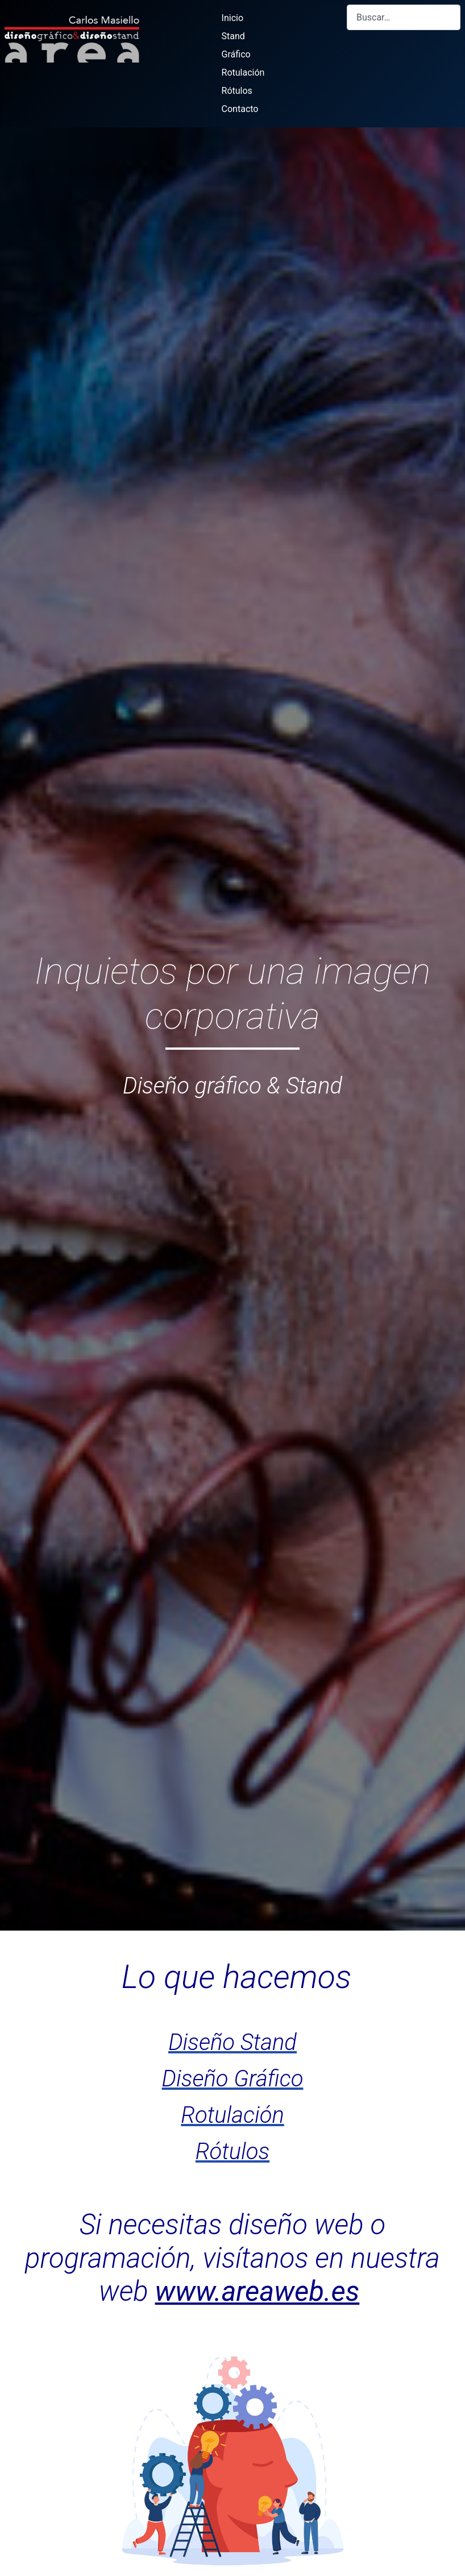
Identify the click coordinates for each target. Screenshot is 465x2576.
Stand (233, 36)
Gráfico (236, 54)
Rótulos (237, 90)
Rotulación (243, 72)
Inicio (232, 18)
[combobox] (403, 17)
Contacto (240, 108)
